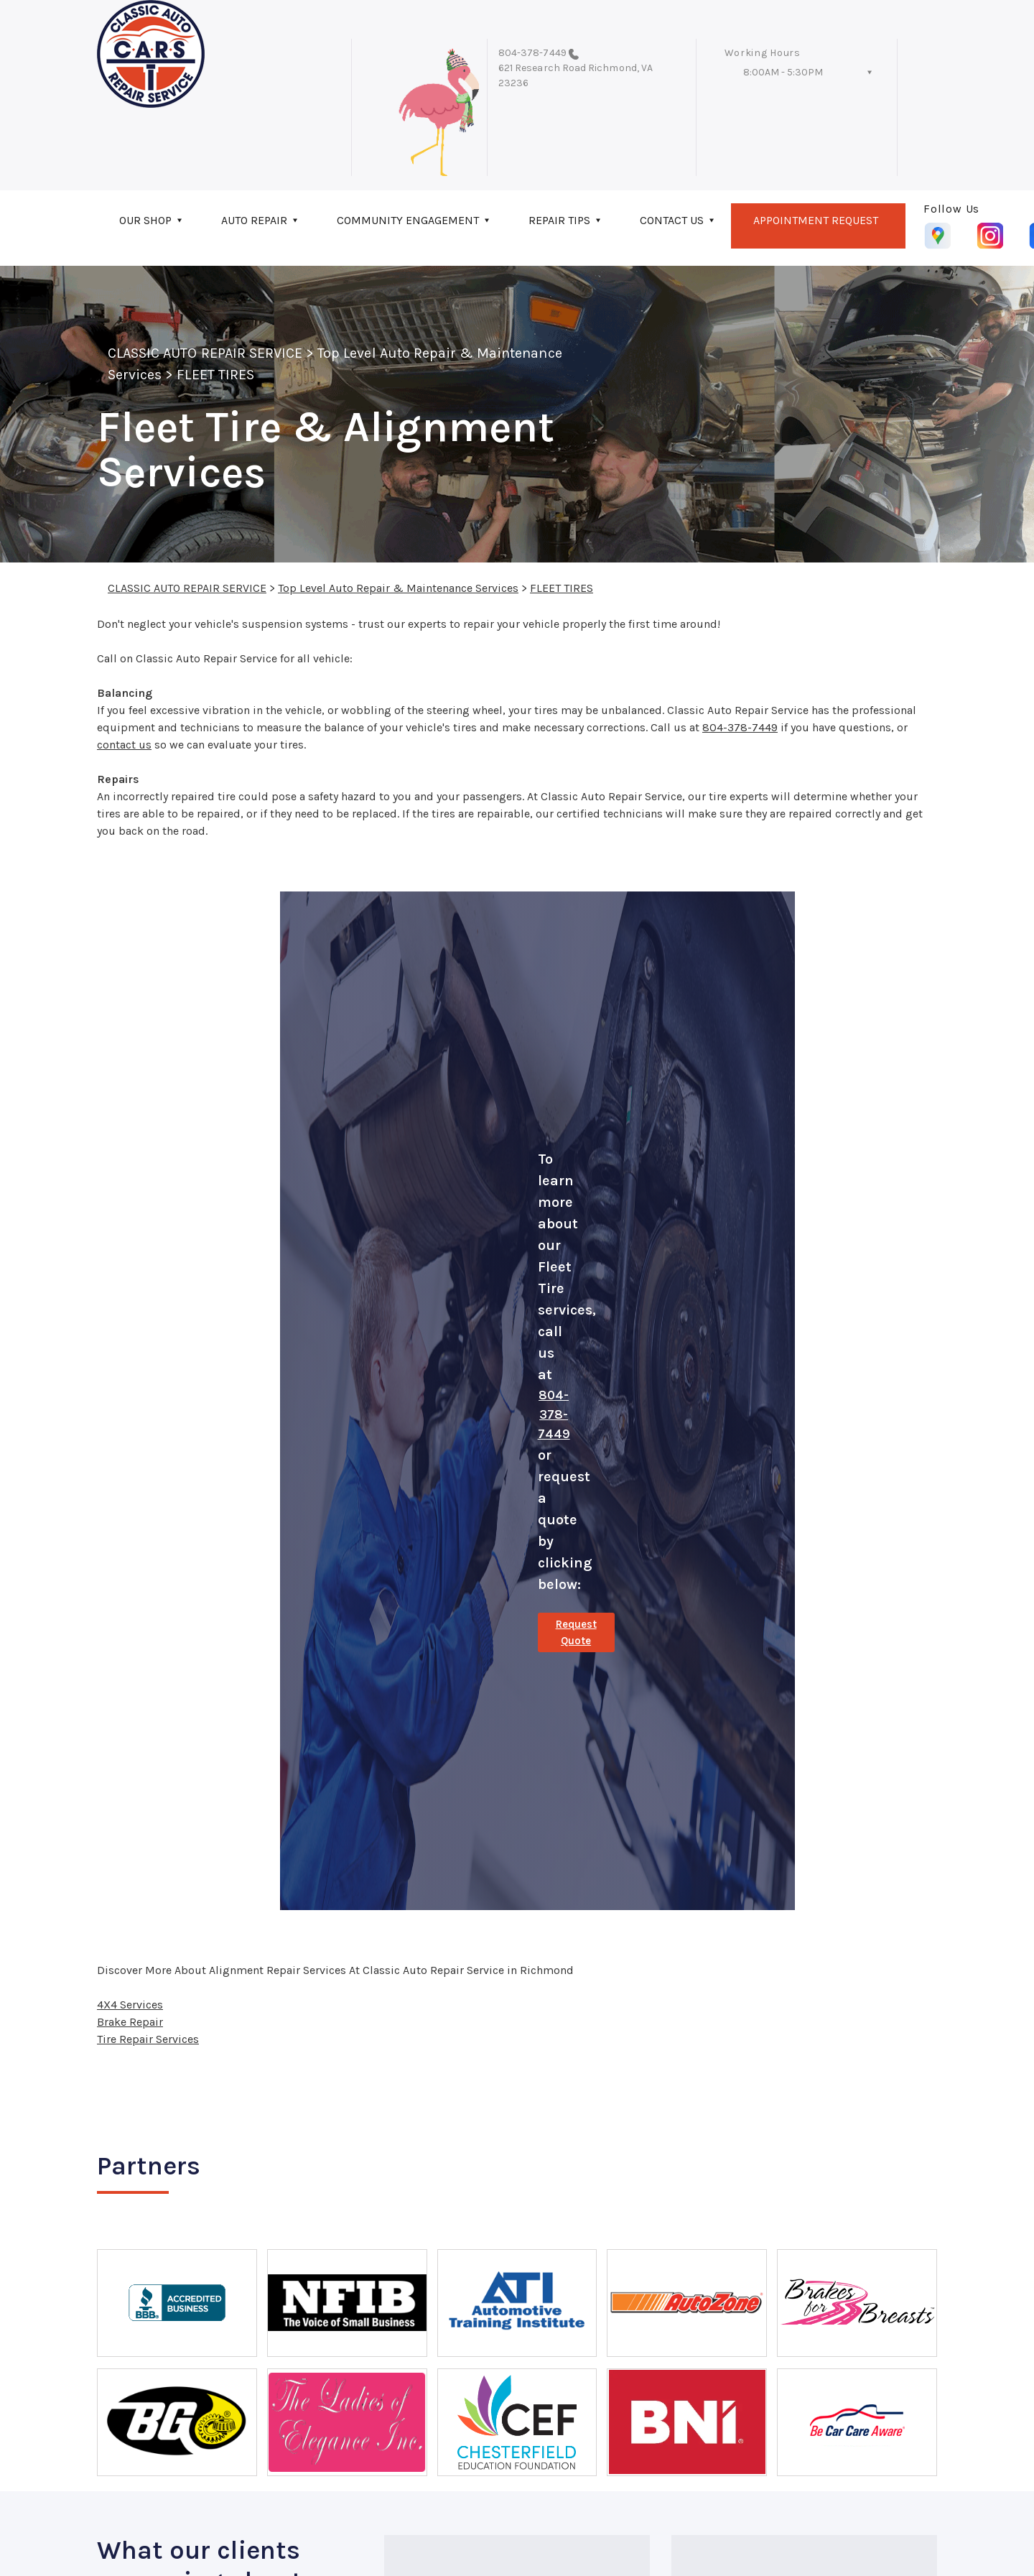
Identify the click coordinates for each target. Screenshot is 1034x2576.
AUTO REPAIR (254, 220)
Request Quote (576, 1632)
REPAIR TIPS (559, 220)
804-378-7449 (532, 53)
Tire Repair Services (148, 2039)
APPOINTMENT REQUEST (815, 220)
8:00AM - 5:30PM (783, 72)
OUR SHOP (145, 220)
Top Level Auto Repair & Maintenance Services (398, 588)
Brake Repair (130, 2022)
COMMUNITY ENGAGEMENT (408, 220)
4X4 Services (130, 2004)
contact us (124, 744)
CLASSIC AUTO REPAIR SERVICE (205, 353)
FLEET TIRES (215, 374)
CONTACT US (672, 220)
